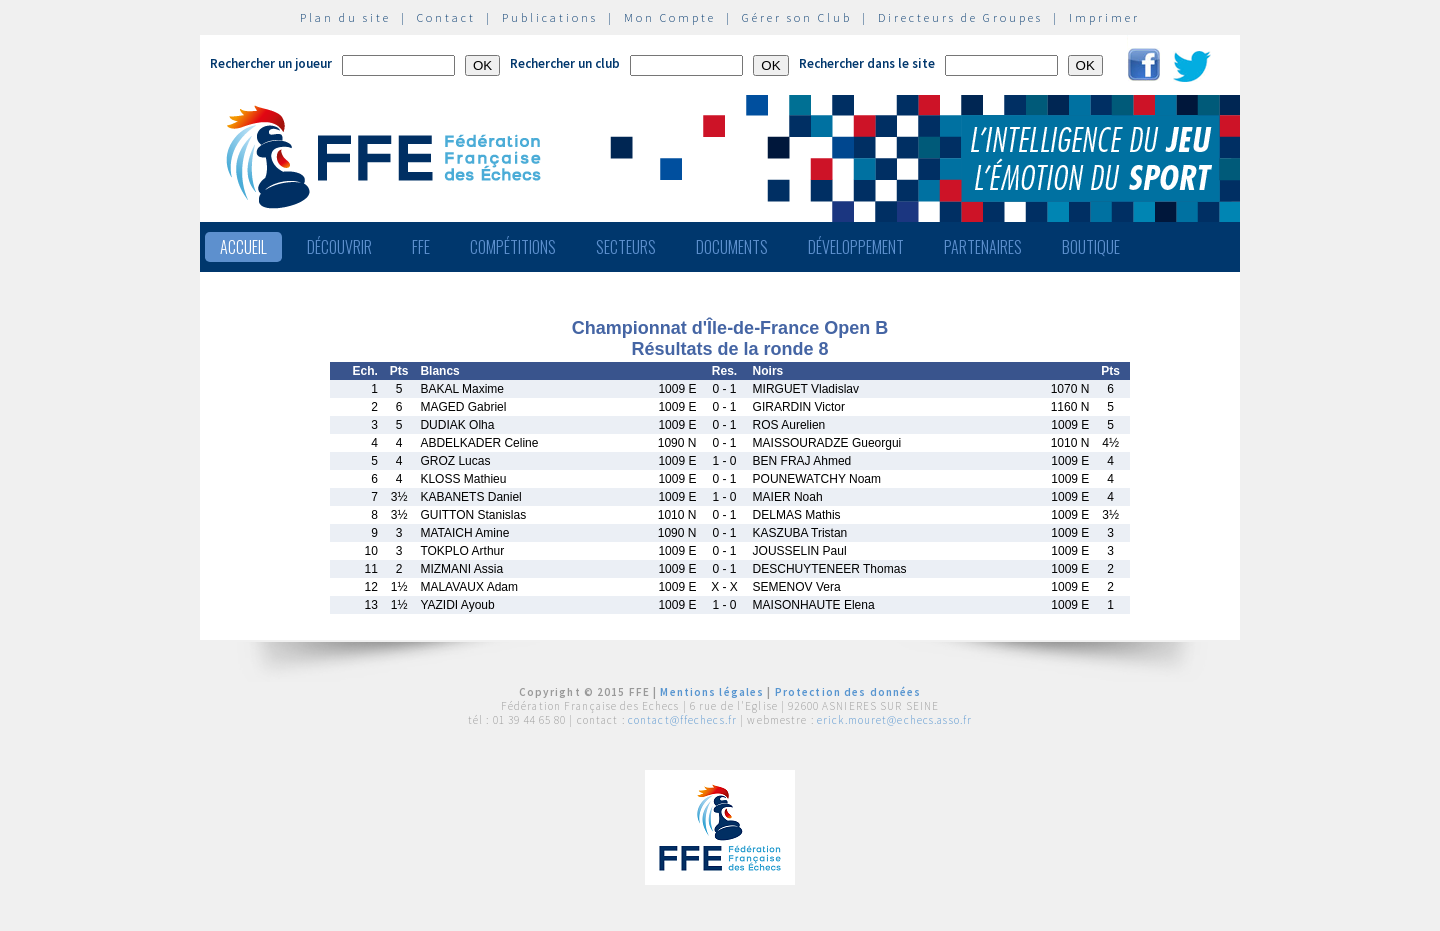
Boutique (1091, 247)
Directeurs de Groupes (960, 17)
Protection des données (848, 692)
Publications (550, 17)
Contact (446, 17)
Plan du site (345, 17)
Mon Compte (670, 17)
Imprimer (1104, 17)
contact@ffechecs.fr (682, 720)
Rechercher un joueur (271, 63)
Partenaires (983, 247)
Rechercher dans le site (867, 63)
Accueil (243, 247)
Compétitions (513, 247)
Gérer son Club (797, 17)
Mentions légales (712, 692)
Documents (732, 247)
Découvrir (339, 247)
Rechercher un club (565, 63)
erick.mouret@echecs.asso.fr (894, 720)
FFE (421, 247)
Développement (856, 247)
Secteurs (626, 247)
